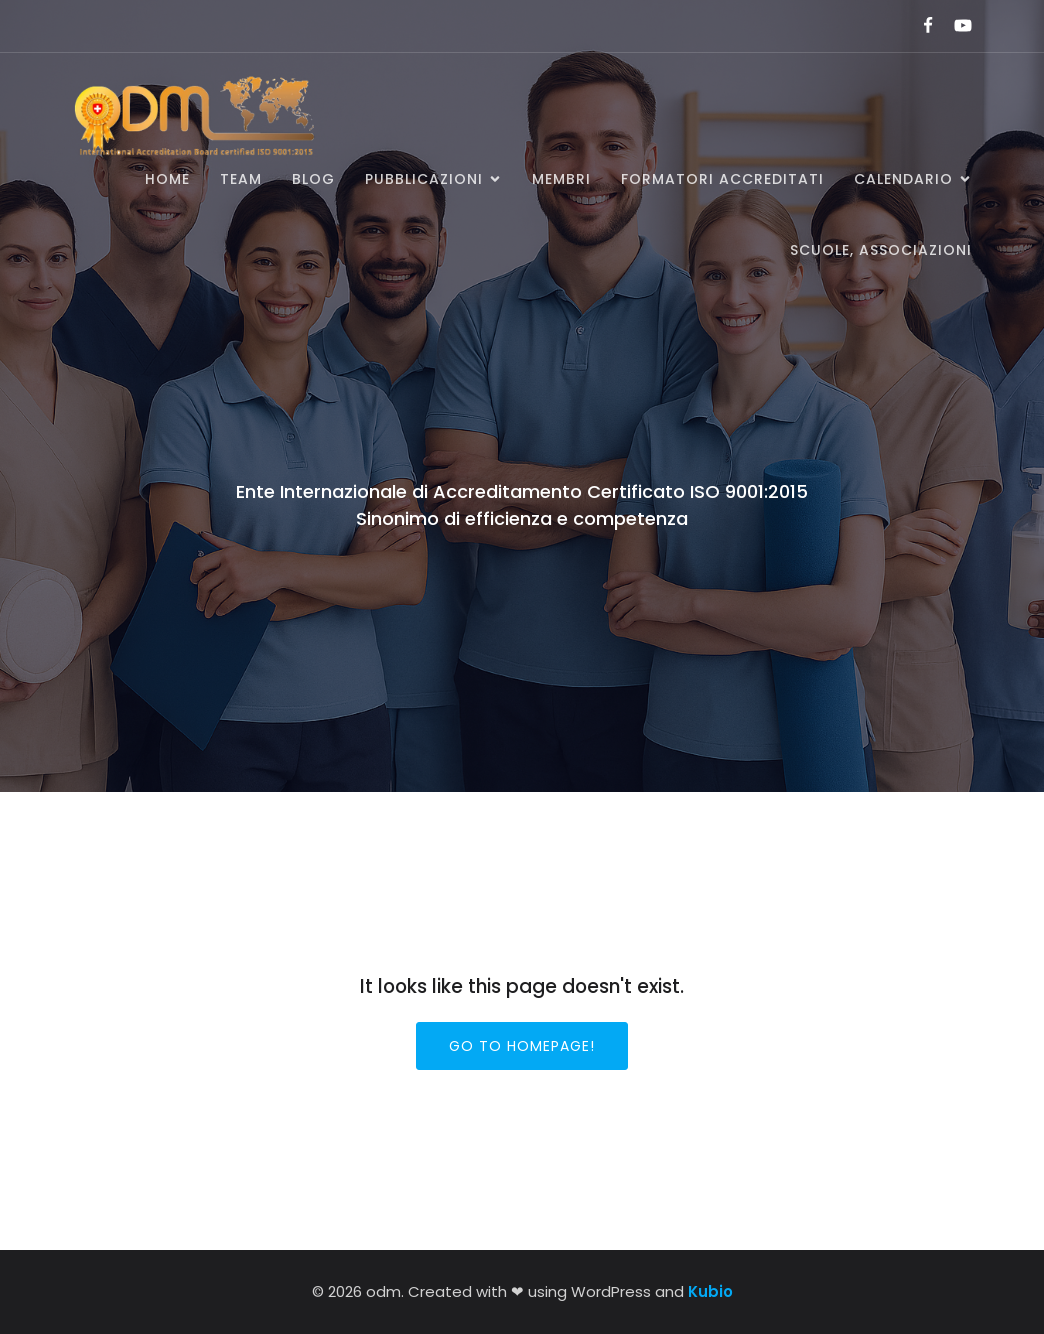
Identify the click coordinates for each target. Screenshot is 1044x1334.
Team (241, 179)
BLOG (313, 179)
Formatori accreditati (722, 179)
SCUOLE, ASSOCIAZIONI (881, 250)
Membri (561, 179)
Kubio (710, 1291)
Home (167, 179)
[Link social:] (919, 26)
